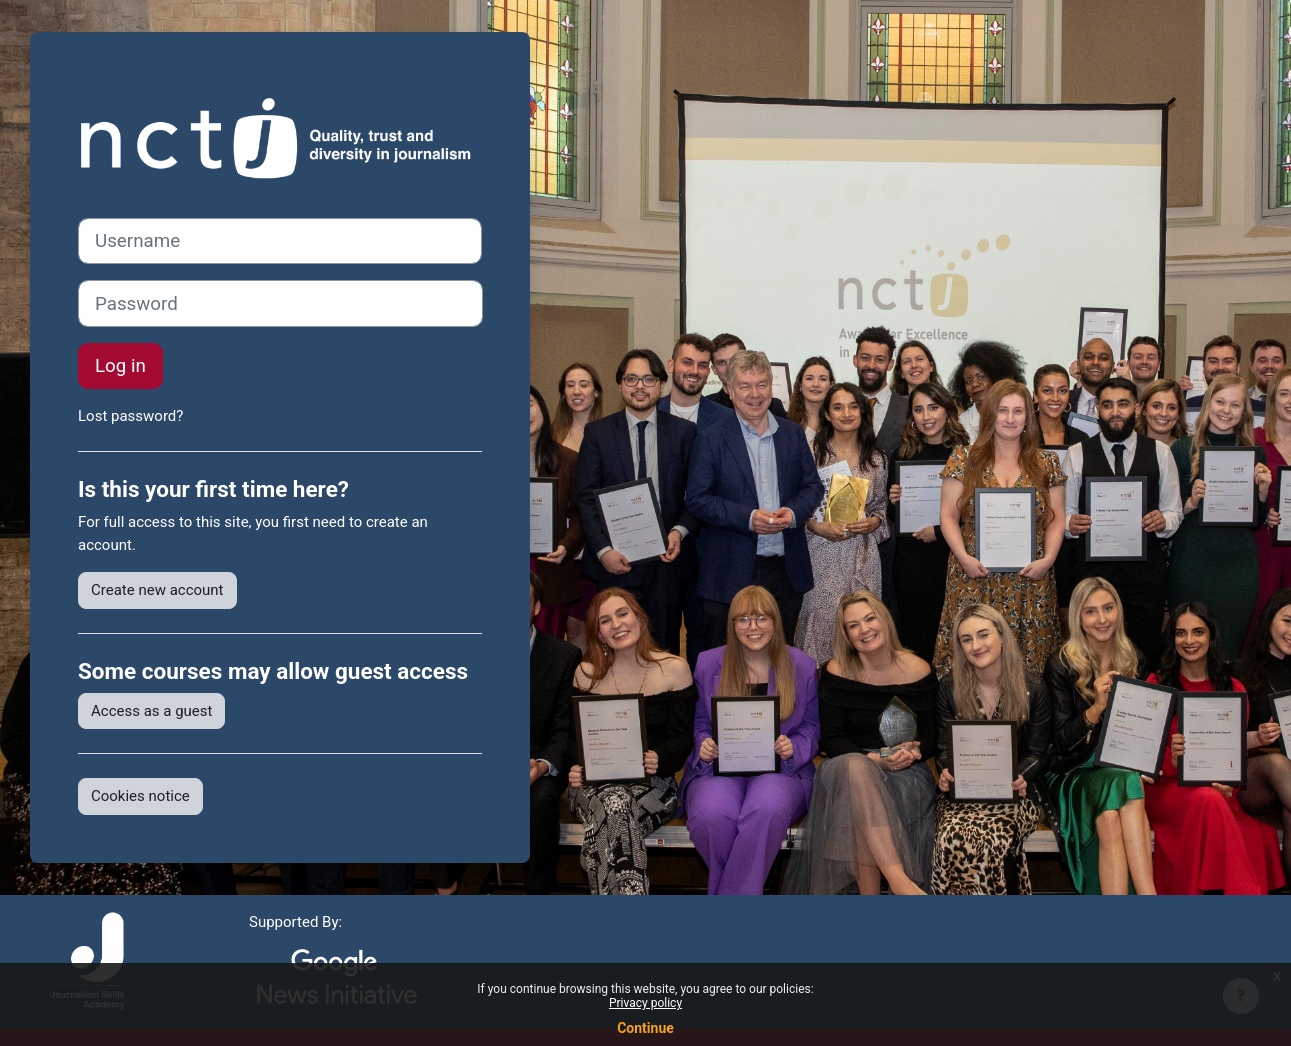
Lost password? (130, 416)
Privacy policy (645, 1003)
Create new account (157, 590)
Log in (120, 366)
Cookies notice (140, 796)
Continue (645, 1028)
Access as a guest (151, 711)
